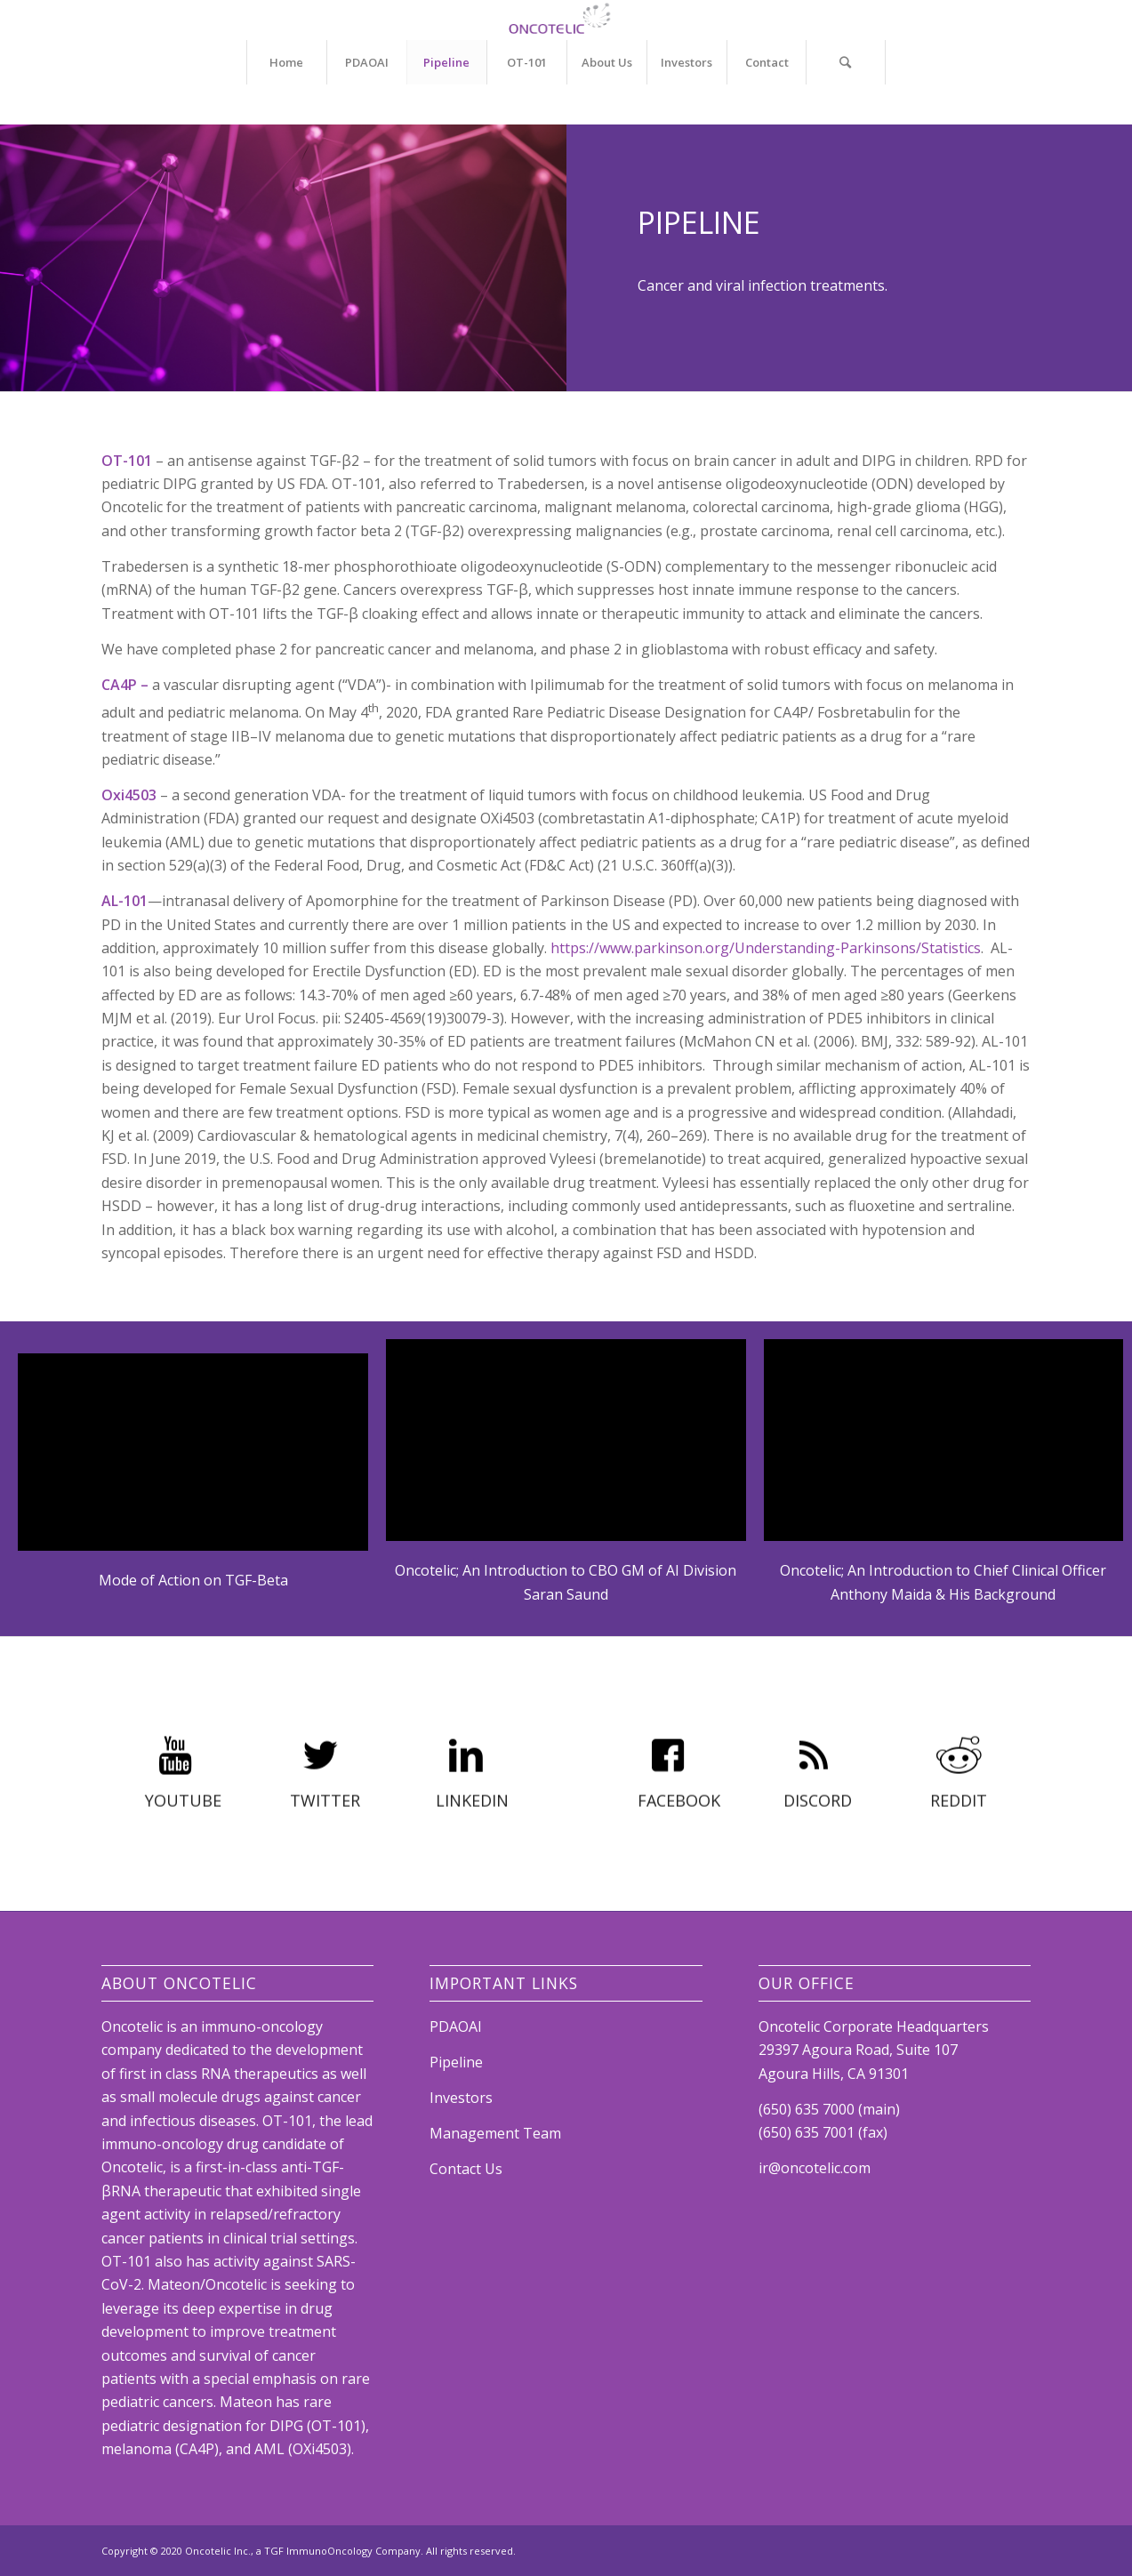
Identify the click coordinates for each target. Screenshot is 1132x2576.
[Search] (846, 62)
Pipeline (456, 2062)
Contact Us (466, 2169)
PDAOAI (456, 2026)
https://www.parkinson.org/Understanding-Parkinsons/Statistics (765, 948)
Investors (461, 2097)
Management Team (495, 2133)
